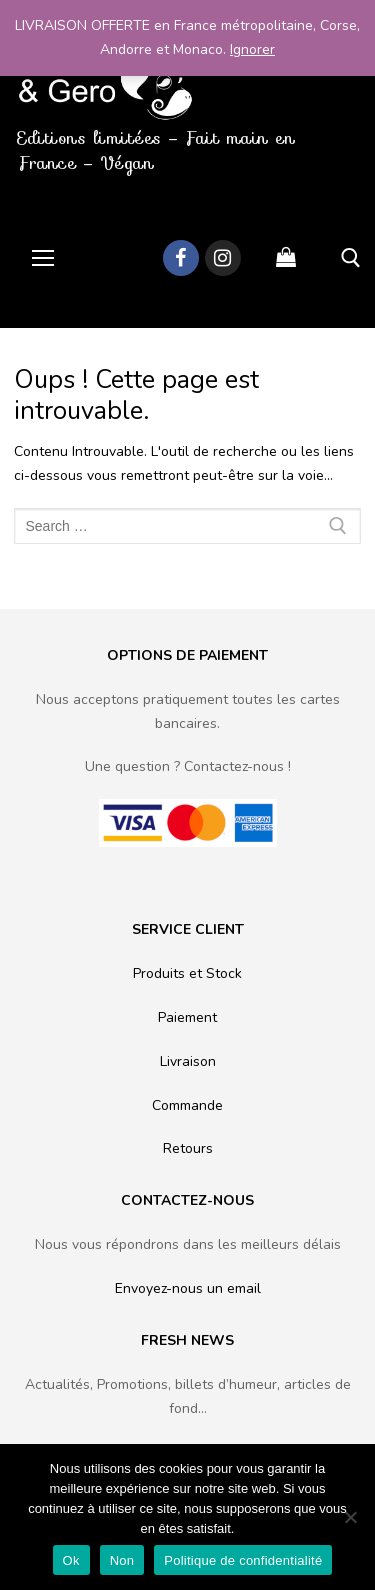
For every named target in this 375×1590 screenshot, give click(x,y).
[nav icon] (43, 258)
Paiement (187, 1017)
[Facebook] (181, 258)
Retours (188, 1148)
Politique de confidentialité (243, 1560)
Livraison (188, 1061)
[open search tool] (351, 258)
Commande (187, 1105)
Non (122, 1560)
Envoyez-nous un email (188, 1288)
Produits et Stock (187, 973)
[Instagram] (223, 258)
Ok (71, 1560)
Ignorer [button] (252, 49)
